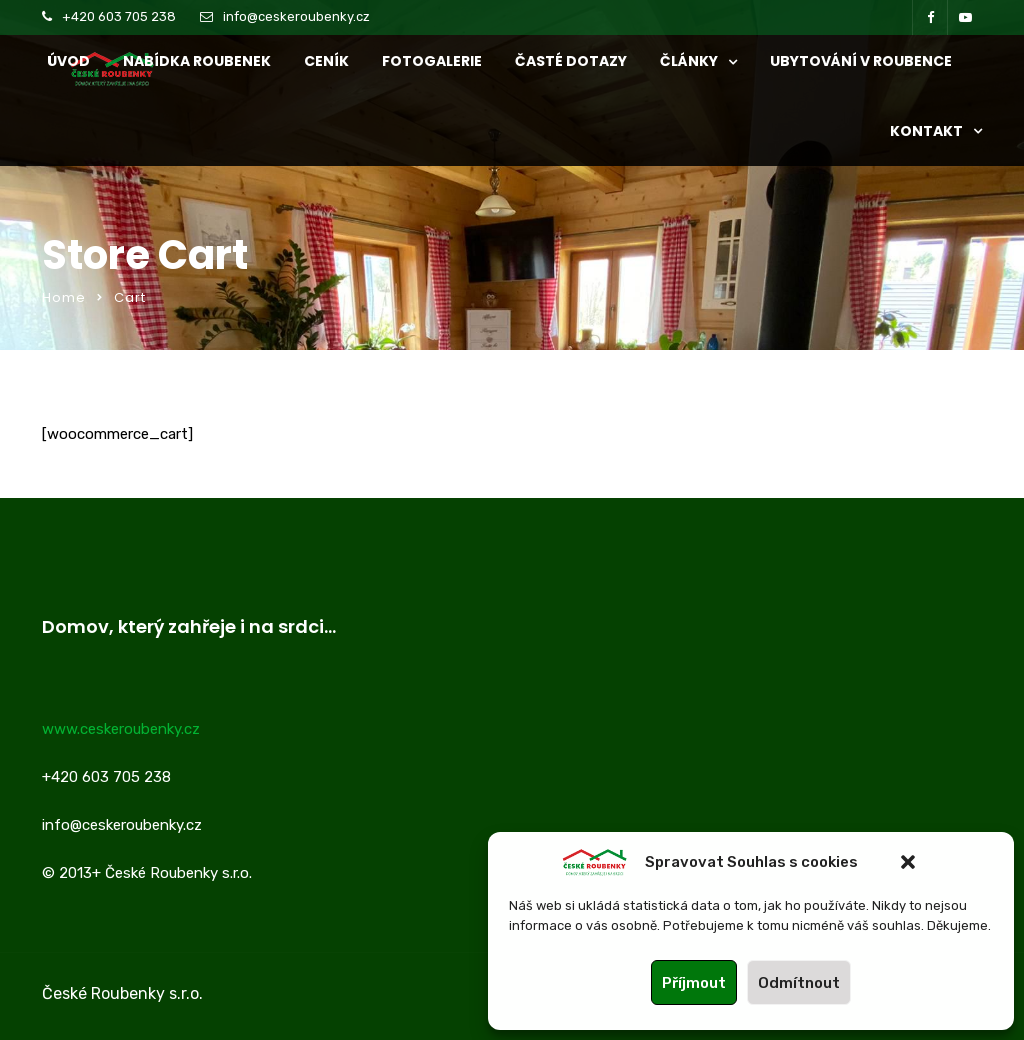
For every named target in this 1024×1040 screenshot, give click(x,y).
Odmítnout (799, 983)
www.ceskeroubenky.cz (121, 729)
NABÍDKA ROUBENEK (197, 61)
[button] (908, 862)
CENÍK (326, 61)
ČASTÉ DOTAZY (571, 61)
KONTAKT (926, 131)
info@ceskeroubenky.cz (296, 16)
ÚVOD (68, 61)
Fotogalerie (432, 61)
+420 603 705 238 (119, 16)
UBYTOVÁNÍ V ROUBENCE (861, 61)
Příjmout (694, 983)
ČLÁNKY (689, 61)
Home (64, 297)
